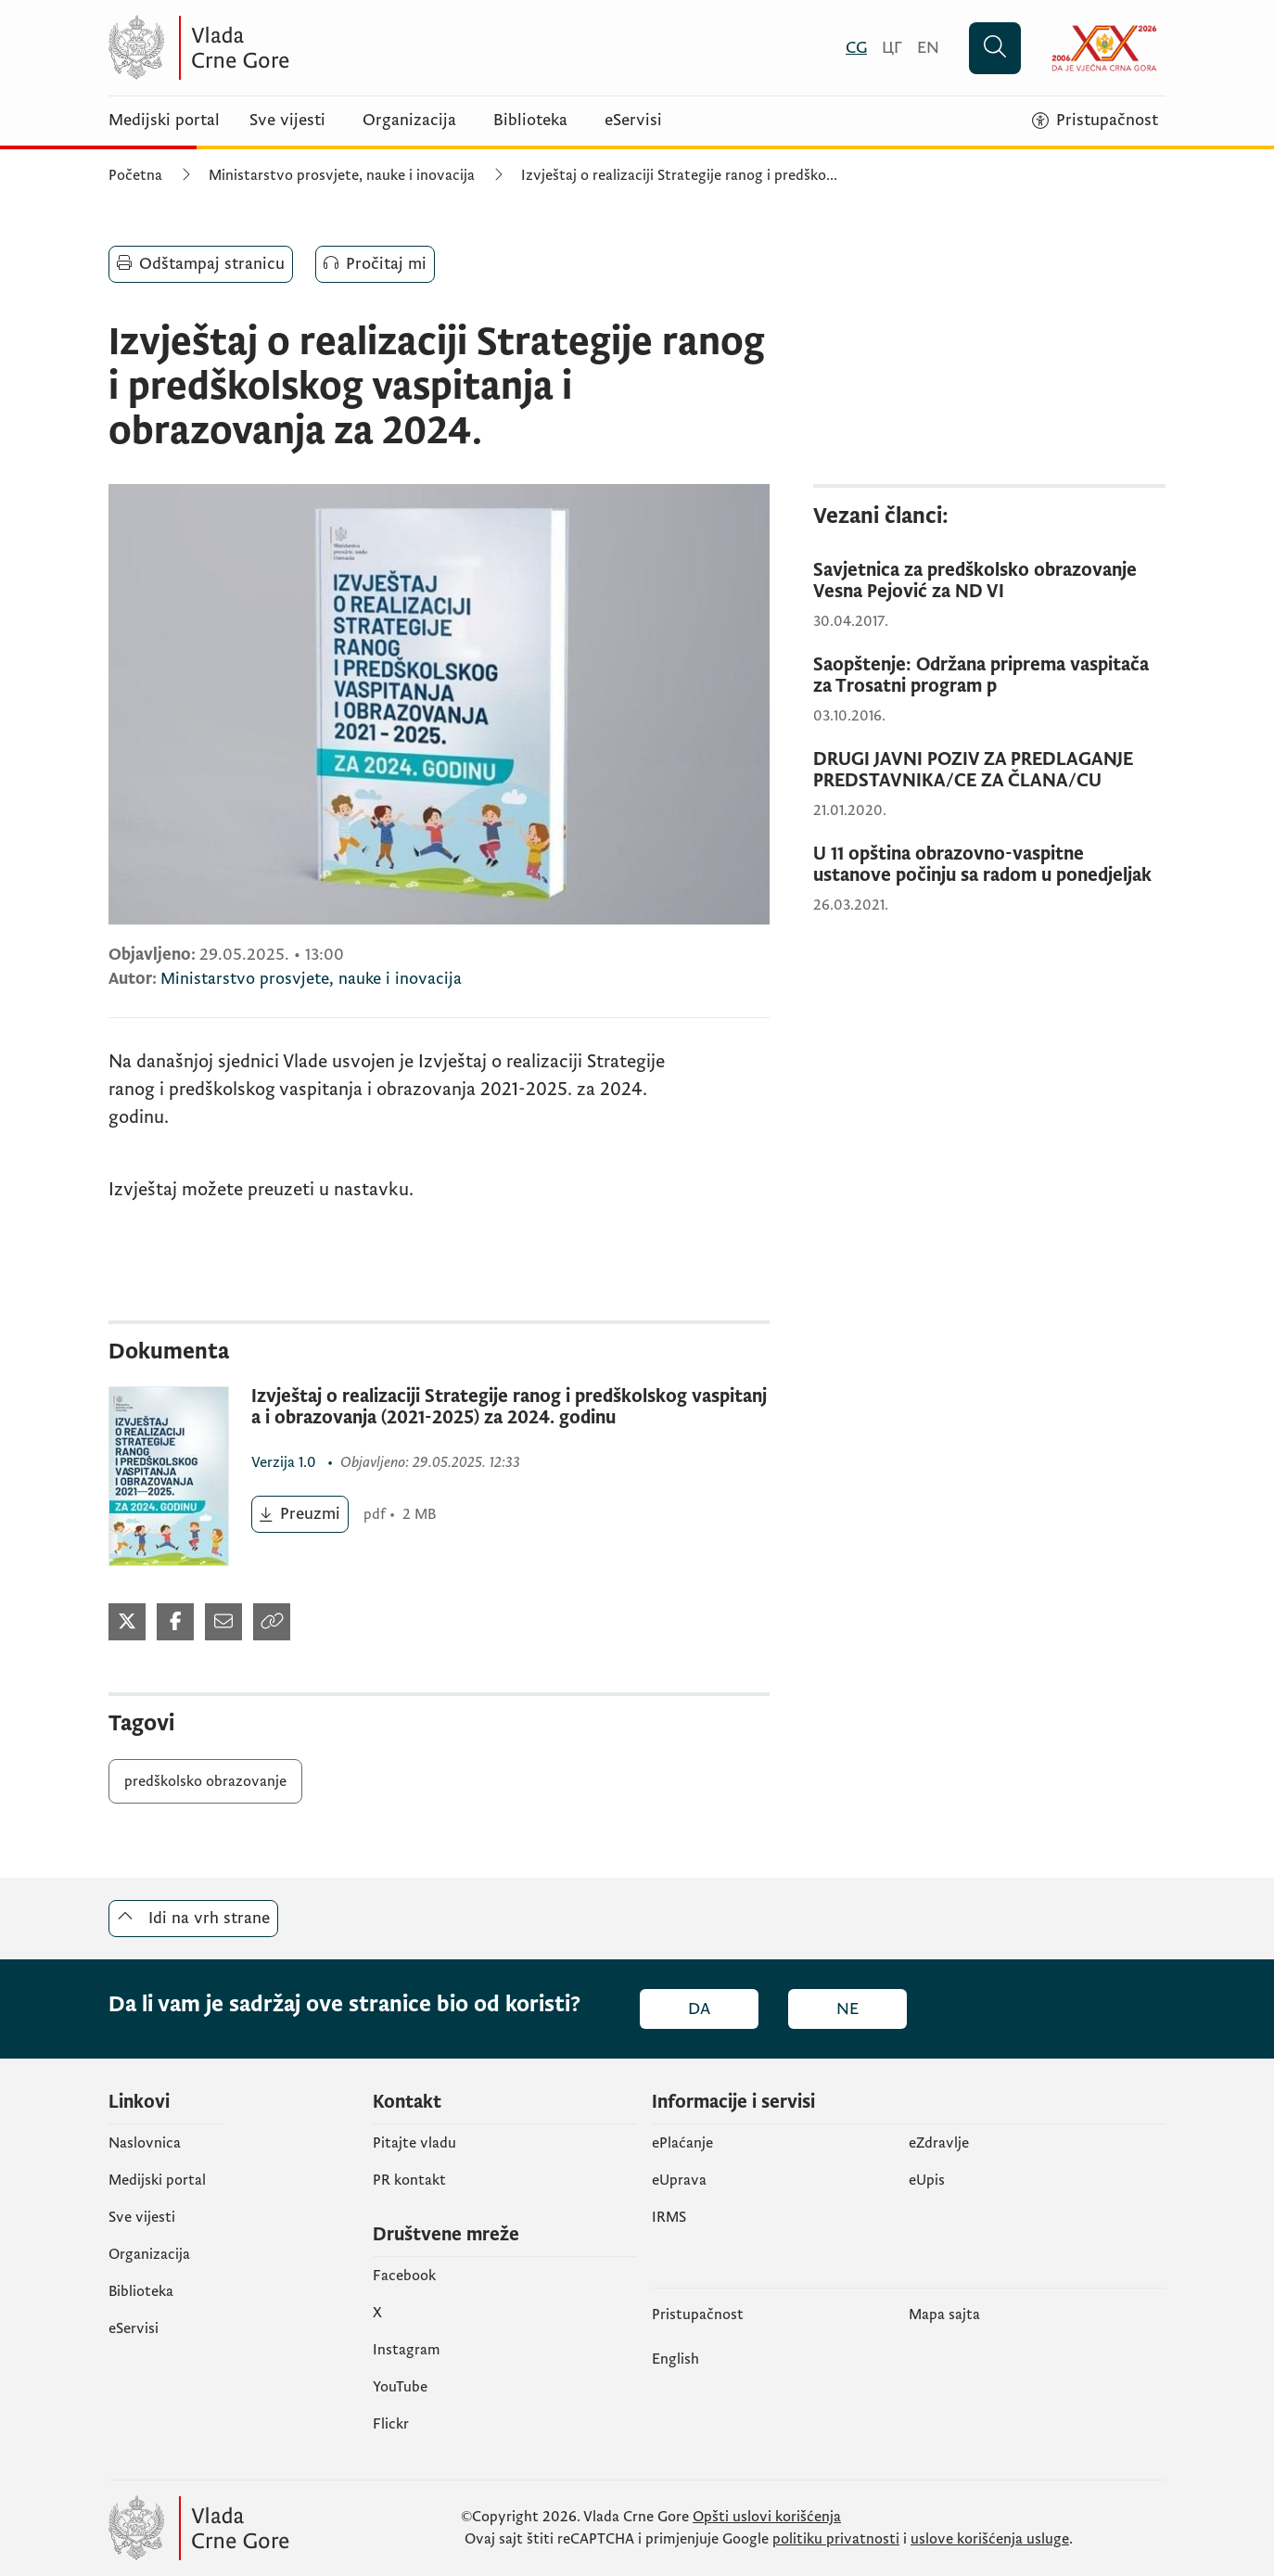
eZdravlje (939, 2143)
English (675, 2359)
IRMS (669, 2217)
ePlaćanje (682, 2143)
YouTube (400, 2387)
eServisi (633, 120)
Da (699, 2009)
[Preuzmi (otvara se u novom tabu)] (300, 1514)
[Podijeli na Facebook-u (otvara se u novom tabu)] (175, 1621)
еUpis (927, 2180)
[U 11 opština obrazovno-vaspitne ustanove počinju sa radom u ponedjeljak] (989, 865)
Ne (847, 2009)
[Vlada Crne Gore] (289, 48)
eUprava (679, 2180)
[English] (928, 47)
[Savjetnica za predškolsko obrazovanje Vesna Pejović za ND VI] (989, 581)
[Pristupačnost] (1095, 120)
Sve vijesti (287, 120)
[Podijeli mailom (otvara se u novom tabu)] (223, 1621)
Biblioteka (530, 120)
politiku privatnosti (835, 2539)
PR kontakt (409, 2180)
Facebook (404, 2275)
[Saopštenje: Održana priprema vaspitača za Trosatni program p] (989, 676)
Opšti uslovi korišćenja (767, 2516)
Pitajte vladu (414, 2143)
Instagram (406, 2349)
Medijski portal (164, 120)
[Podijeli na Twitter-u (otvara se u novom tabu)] (127, 1621)
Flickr (391, 2424)
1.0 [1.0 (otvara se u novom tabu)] (285, 1462)
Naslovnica (144, 2143)
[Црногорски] (892, 47)
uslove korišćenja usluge (990, 2539)
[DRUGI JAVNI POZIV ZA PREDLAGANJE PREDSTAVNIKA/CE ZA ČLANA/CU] (989, 770)
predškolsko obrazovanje (205, 1781)
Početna (135, 175)
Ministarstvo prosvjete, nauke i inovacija (342, 175)
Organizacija (409, 120)
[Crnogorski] (856, 47)
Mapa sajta (944, 2314)
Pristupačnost (698, 2314)
